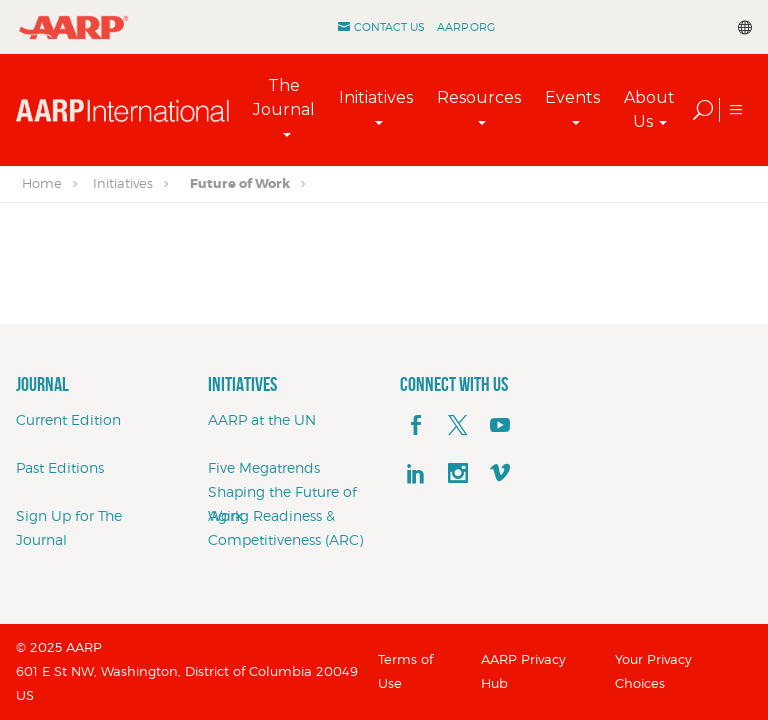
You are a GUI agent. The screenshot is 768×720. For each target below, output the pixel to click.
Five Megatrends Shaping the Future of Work (282, 491)
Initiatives (376, 97)
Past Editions (60, 467)
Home (42, 183)
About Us (649, 109)
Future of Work (240, 183)
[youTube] (500, 426)
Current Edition (68, 419)
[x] (458, 426)
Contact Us (389, 27)
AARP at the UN (262, 419)
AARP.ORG (466, 27)
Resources (479, 97)
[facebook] (416, 426)
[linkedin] (416, 474)
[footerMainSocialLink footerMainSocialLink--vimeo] (500, 474)
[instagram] (458, 474)
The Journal (284, 97)
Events (572, 97)
